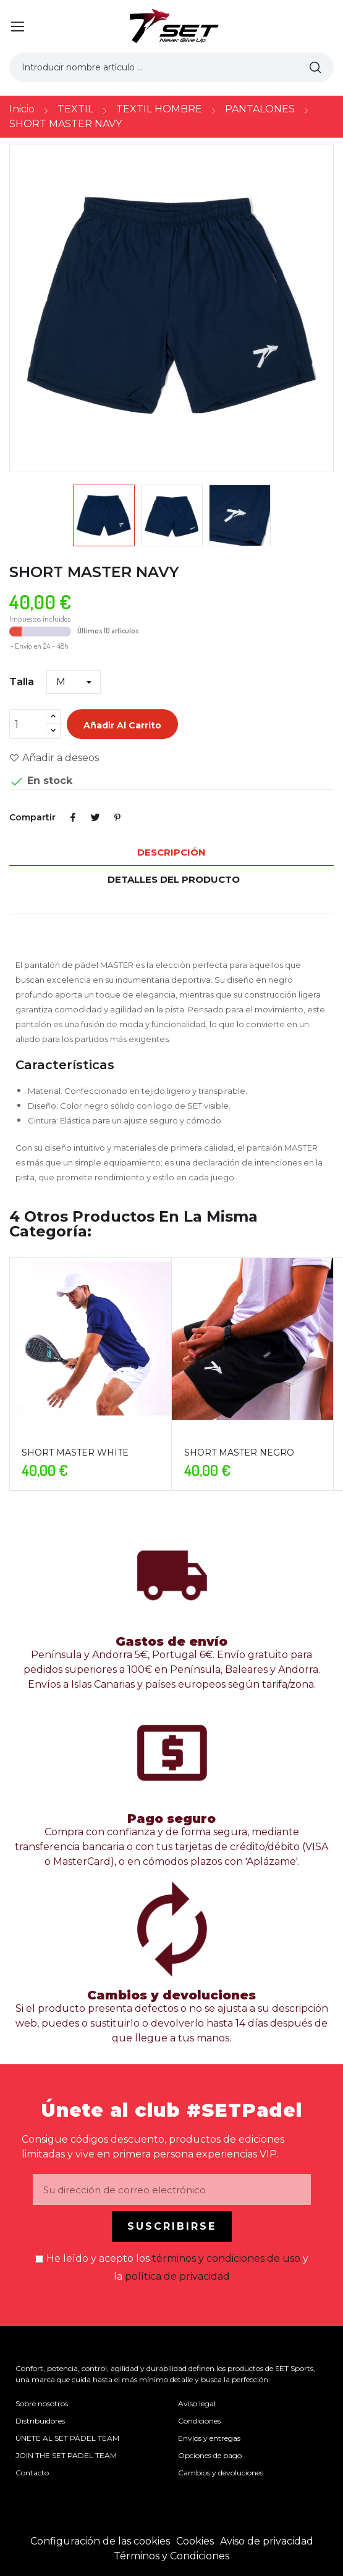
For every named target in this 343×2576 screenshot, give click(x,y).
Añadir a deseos (54, 758)
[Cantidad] (27, 724)
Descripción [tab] (171, 852)
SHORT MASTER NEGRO (239, 1452)
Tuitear (95, 817)
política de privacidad (177, 2276)
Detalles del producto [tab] (174, 879)
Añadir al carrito (122, 725)
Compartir (73, 817)
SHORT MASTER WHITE (75, 1452)
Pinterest (117, 817)
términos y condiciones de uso (226, 2258)
